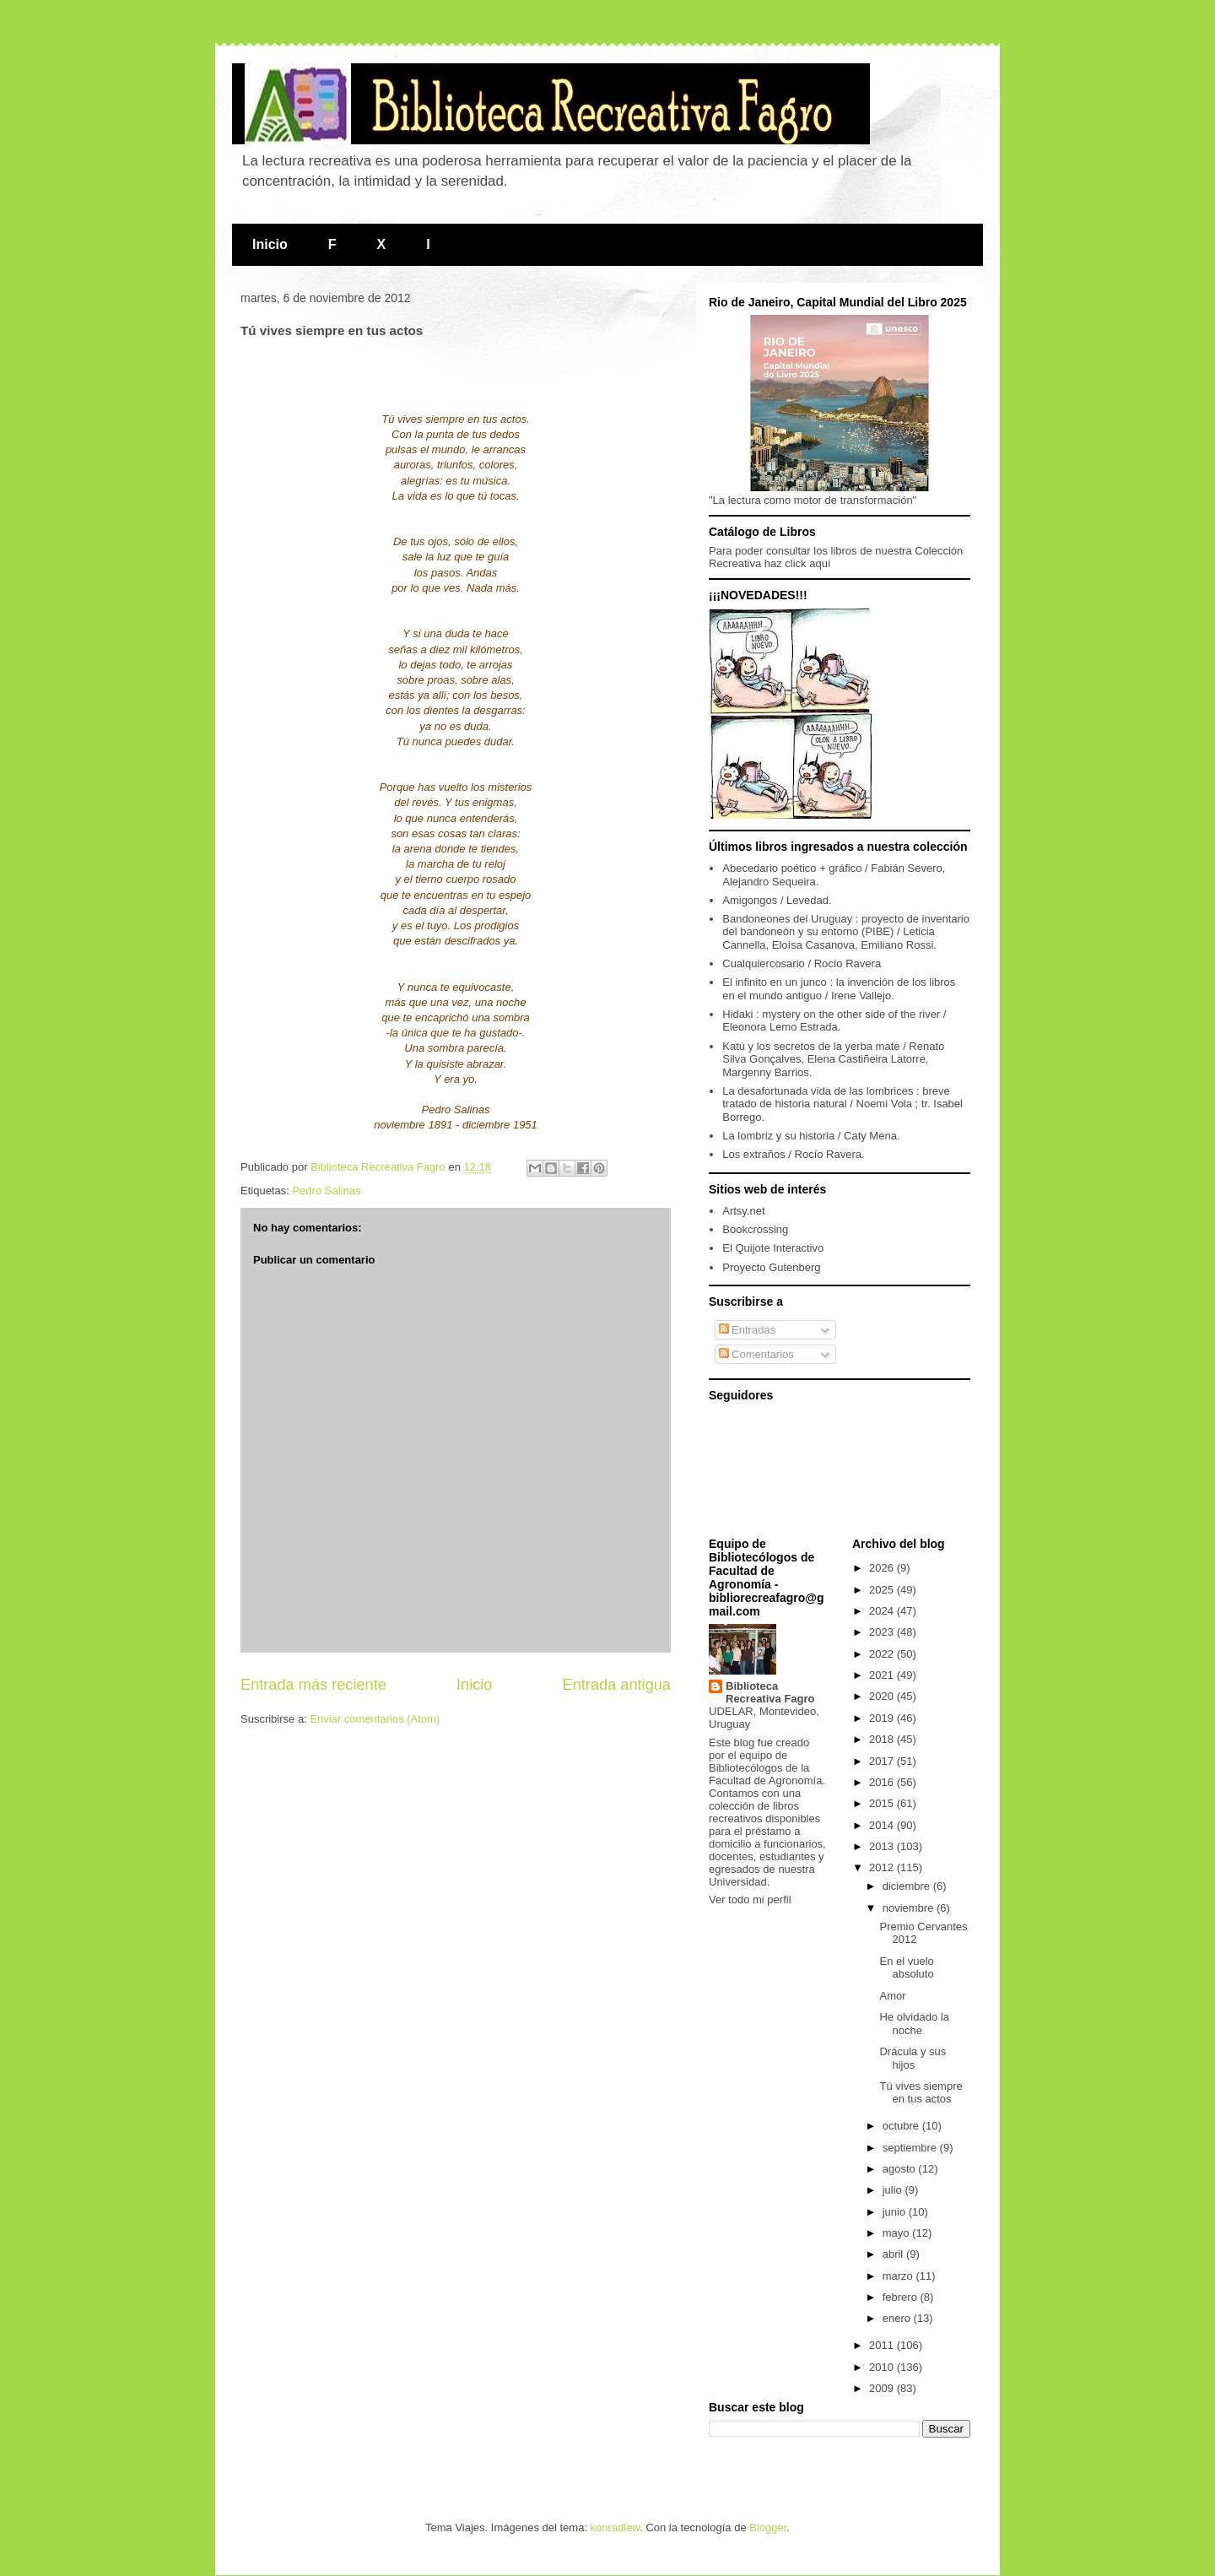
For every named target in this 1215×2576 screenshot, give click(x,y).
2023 (883, 1632)
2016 (883, 1782)
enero (898, 2318)
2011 (883, 2345)
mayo (897, 2233)
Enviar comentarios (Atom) (375, 1719)
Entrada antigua (617, 1684)
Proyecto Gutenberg (771, 1267)
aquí (819, 563)
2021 (883, 1675)
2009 (883, 2388)
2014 (883, 1825)
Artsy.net (743, 1210)
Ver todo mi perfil (750, 1899)
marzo (899, 2276)
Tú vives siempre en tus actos (920, 2093)
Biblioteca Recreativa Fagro (770, 1692)
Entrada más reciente (313, 1684)
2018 (883, 1739)
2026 (883, 1567)
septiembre (911, 2147)
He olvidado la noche (913, 2023)
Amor (892, 1995)
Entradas (747, 1329)
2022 (883, 1654)
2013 (883, 1846)
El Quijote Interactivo (773, 1248)
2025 (883, 1589)
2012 (883, 1867)
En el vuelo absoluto (906, 1968)
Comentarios (756, 1354)
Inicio (270, 244)
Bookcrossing (755, 1229)
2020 (883, 1696)
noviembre (910, 1908)
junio (896, 2211)
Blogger (767, 2527)
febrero (902, 2297)
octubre (902, 2125)
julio (894, 2190)
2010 (883, 2367)
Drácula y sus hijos (912, 2058)
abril (894, 2254)
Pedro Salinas (326, 1190)
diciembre (908, 1886)
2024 (883, 1611)
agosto (901, 2168)
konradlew (615, 2527)
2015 (883, 1803)
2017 (883, 1761)
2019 (883, 1718)
